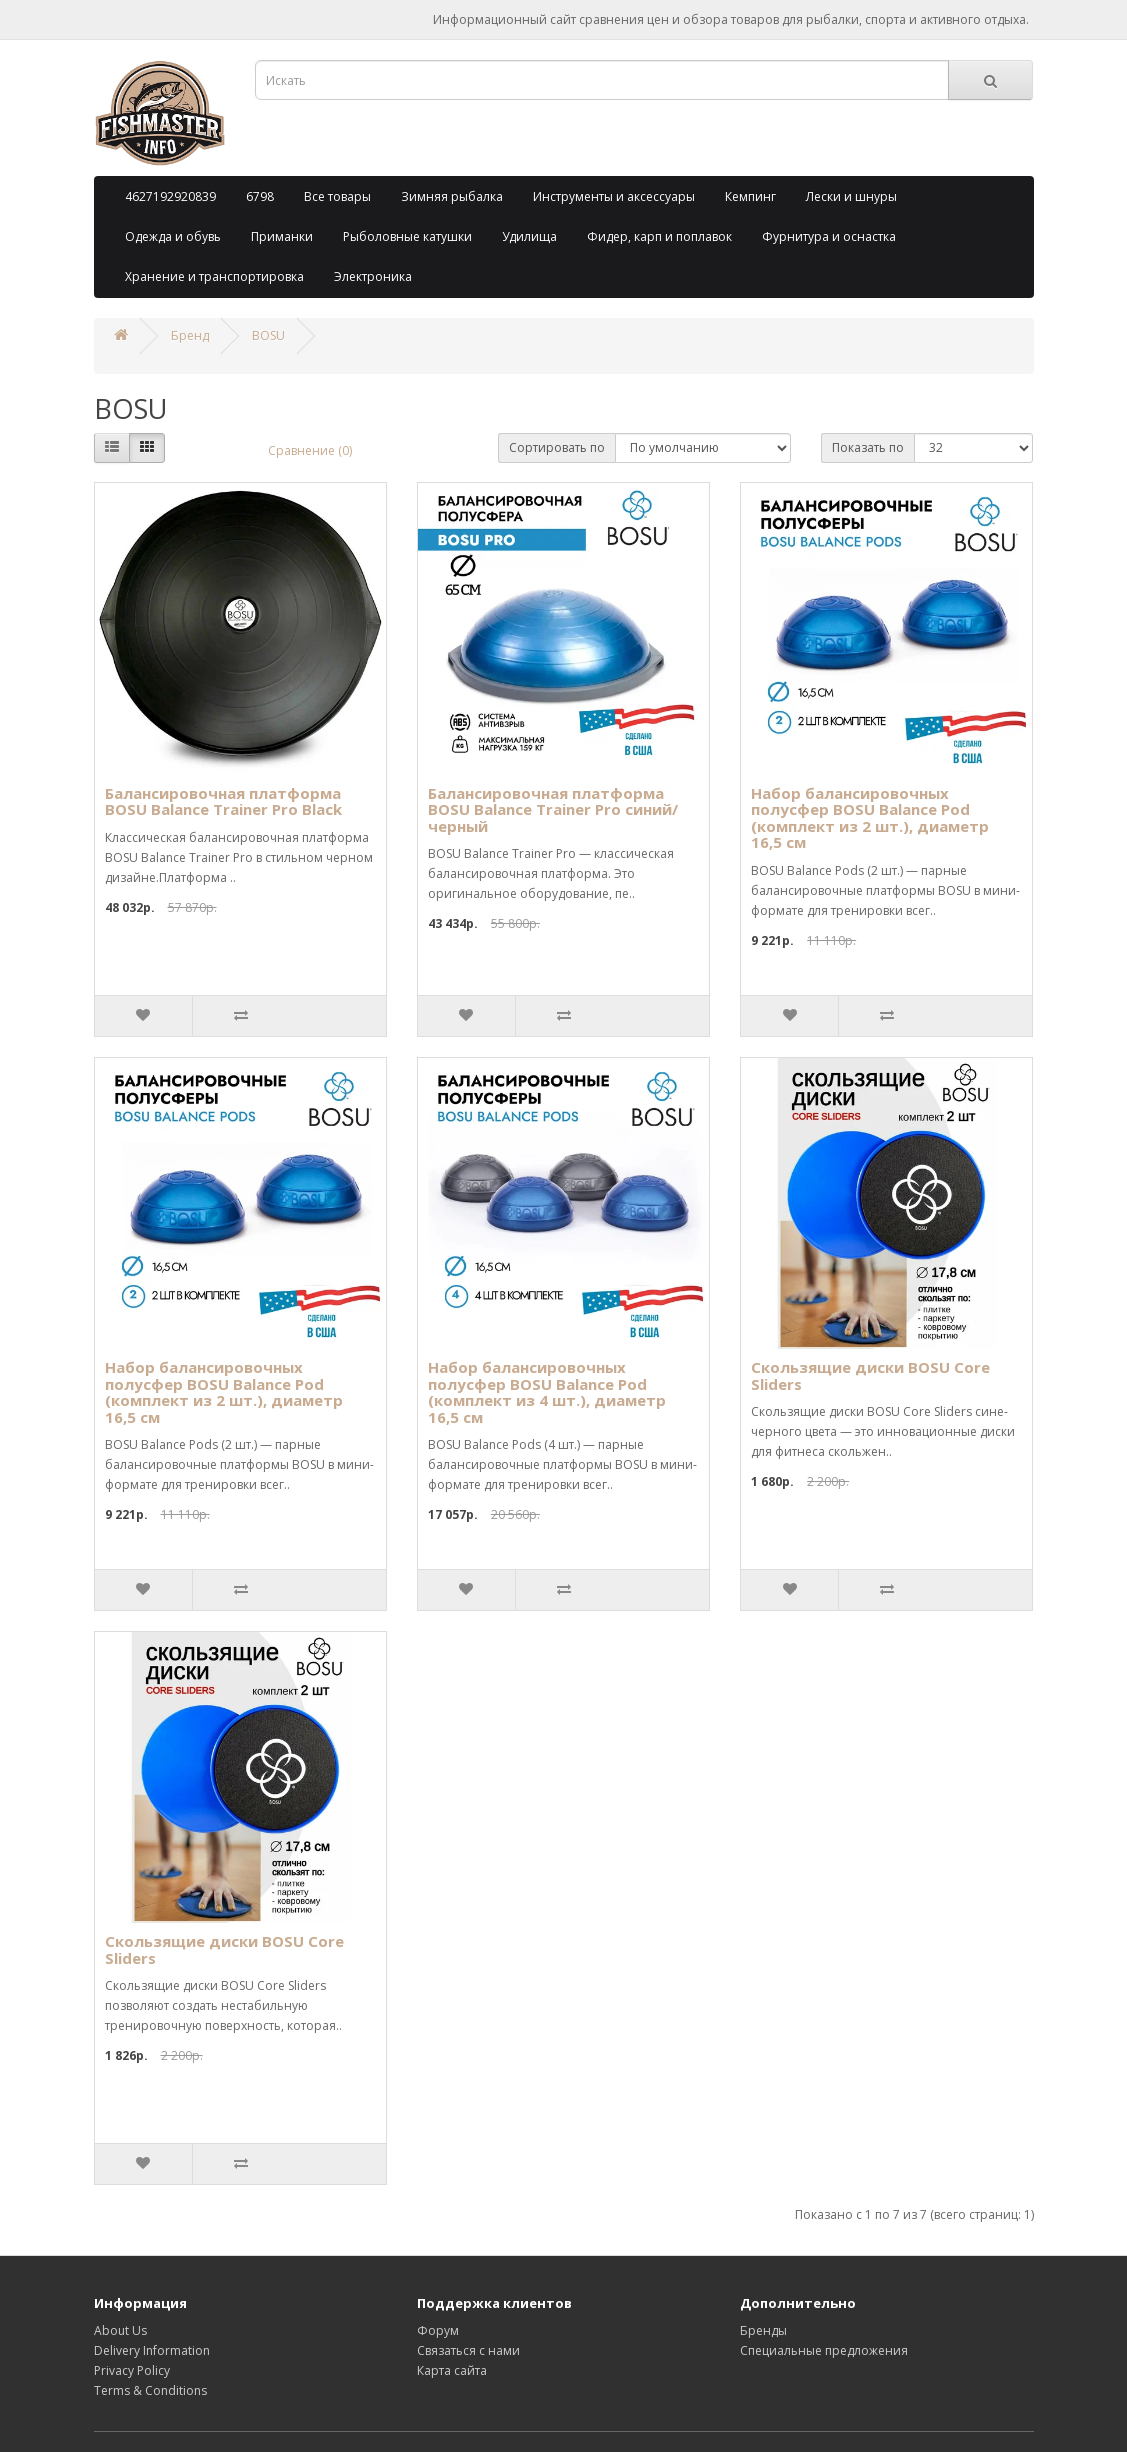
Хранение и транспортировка (214, 276)
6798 (260, 196)
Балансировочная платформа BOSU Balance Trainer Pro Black (223, 801)
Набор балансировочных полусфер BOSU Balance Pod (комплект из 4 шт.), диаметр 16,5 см (547, 1392)
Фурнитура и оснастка (829, 236)
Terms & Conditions (150, 2390)
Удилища (529, 236)
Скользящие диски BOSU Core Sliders (870, 1375)
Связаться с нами (468, 2350)
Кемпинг (750, 196)
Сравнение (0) (310, 450)
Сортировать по (557, 447)
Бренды (763, 2330)
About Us (120, 2330)
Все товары (337, 196)
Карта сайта (452, 2370)
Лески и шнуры (851, 196)
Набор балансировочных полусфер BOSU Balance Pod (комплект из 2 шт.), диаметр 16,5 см (870, 818)
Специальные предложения (824, 2350)
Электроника (373, 276)
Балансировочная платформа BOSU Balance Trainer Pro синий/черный (553, 809)
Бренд (190, 335)
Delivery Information (152, 2350)
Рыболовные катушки (407, 236)
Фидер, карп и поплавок (659, 236)
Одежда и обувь (173, 236)
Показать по (868, 447)
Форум (438, 2330)
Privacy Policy (132, 2370)
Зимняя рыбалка (452, 196)
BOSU (268, 335)
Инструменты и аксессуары (614, 196)
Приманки (282, 236)
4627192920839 (170, 196)
